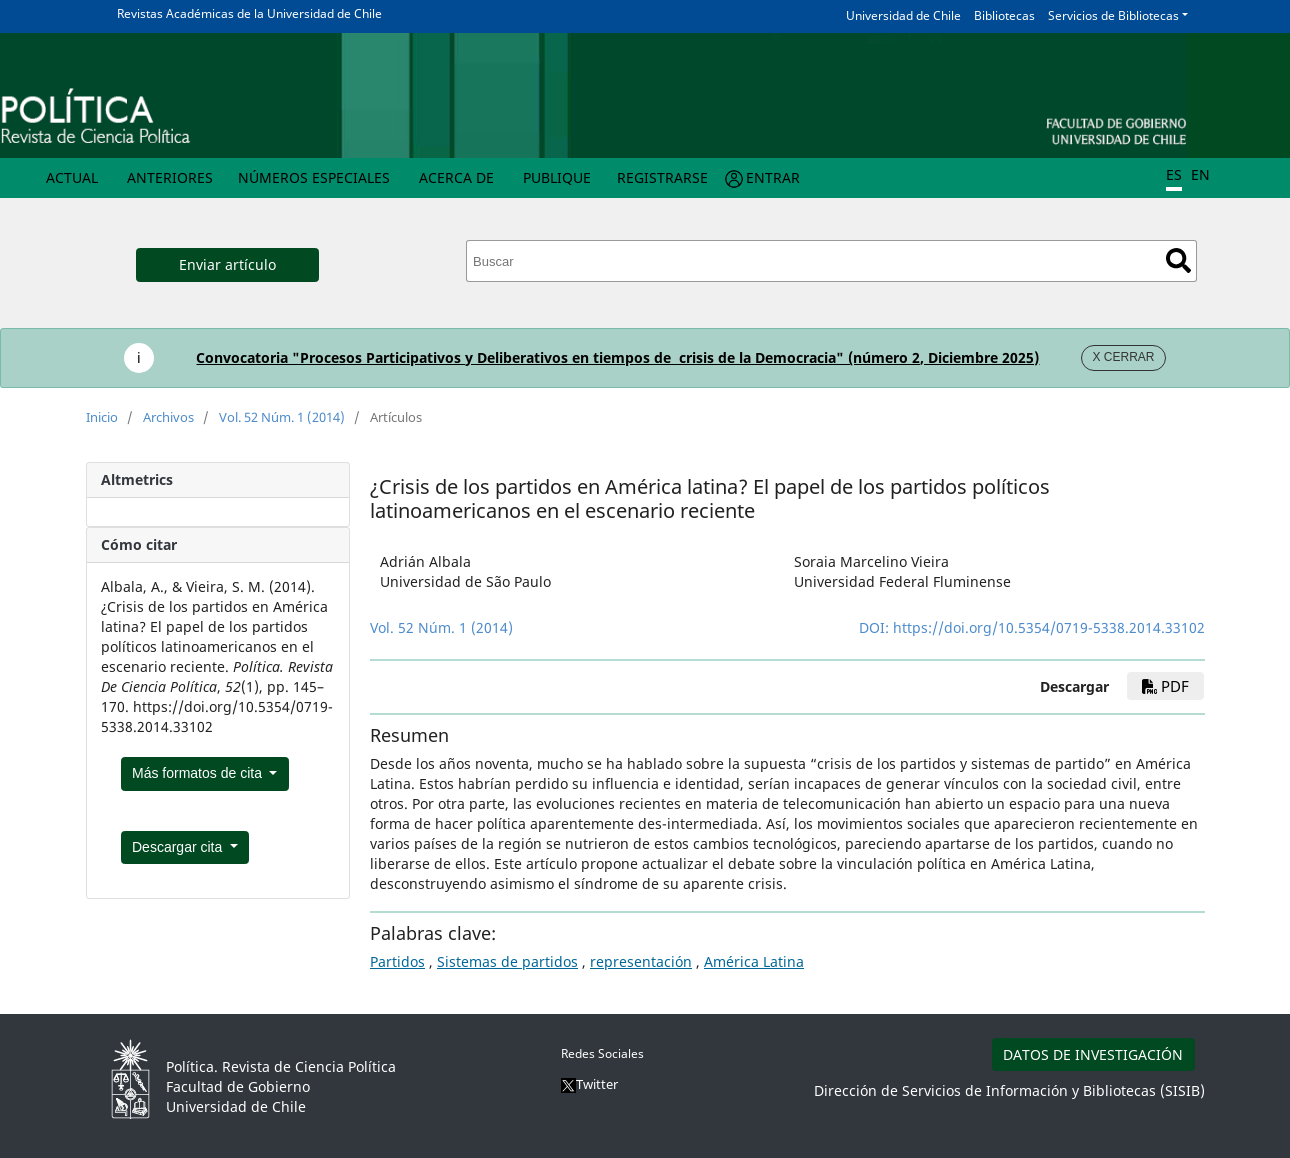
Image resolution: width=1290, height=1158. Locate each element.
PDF (1165, 686)
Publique (557, 177)
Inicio (102, 417)
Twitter (589, 1084)
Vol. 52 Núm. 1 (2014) (282, 417)
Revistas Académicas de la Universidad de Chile (249, 13)
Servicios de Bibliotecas (1113, 15)
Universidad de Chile (903, 15)
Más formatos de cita (199, 773)
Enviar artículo (227, 264)
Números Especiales (314, 177)
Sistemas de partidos (507, 961)
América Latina (754, 961)
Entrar (773, 177)
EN (1200, 174)
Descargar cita (179, 847)
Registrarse (662, 177)
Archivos (168, 417)
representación (641, 961)
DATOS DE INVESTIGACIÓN (1093, 1054)
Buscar (1178, 260)
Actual (72, 177)
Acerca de (456, 177)
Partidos (397, 961)
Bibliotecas (1004, 15)
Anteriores (170, 177)
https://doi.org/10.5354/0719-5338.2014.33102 (1049, 627)
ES (1174, 174)
